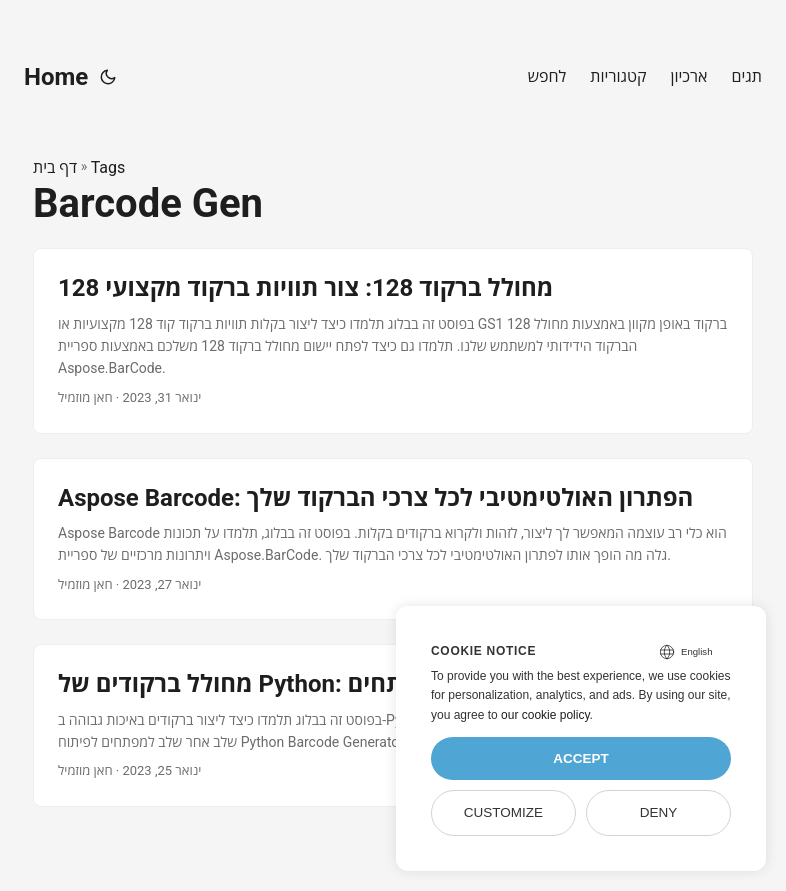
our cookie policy (545, 715)
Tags (108, 167)
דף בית (55, 167)
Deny (659, 812)
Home (56, 77)
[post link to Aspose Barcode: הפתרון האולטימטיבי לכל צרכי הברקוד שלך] (393, 539)
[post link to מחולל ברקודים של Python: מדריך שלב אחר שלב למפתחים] (393, 725)
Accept (581, 758)
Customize (503, 812)
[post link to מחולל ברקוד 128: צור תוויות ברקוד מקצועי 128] (393, 340)
